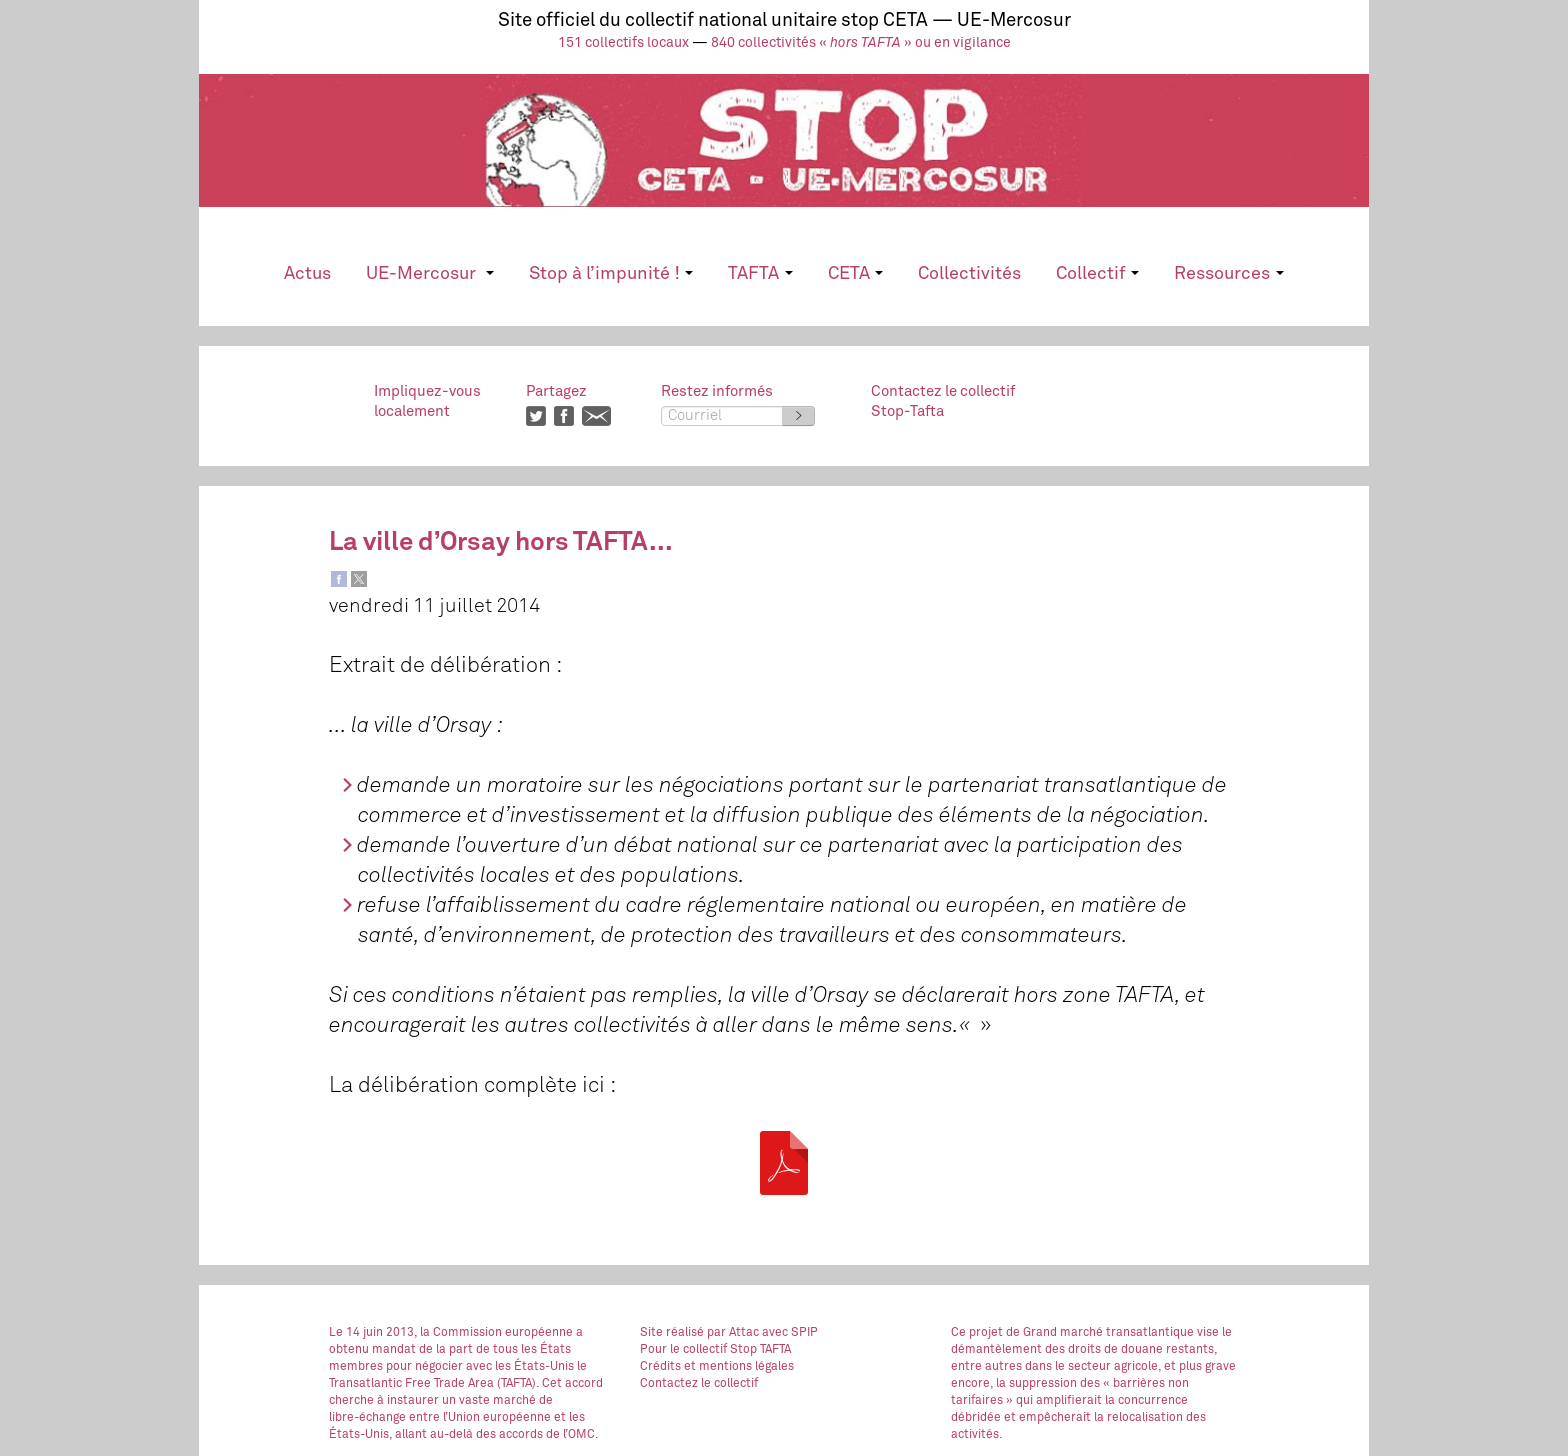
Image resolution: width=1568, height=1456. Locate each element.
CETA (855, 274)
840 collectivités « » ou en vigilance (861, 43)
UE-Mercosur (429, 274)
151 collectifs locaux (623, 43)
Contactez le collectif (699, 1384)
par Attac (733, 1333)
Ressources (1228, 274)
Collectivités (969, 274)
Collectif (1097, 274)
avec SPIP (790, 1333)
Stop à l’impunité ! (611, 274)
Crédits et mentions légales (717, 1367)
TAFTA (760, 274)
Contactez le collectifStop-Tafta (943, 401)
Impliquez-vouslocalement (427, 401)
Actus (307, 274)
